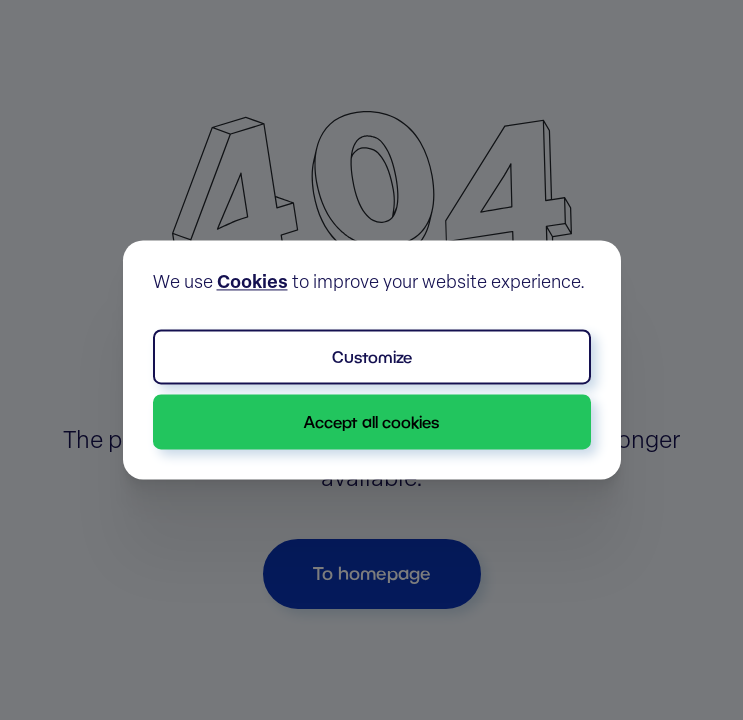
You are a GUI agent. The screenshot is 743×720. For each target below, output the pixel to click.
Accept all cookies (371, 421)
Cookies (252, 283)
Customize (372, 356)
